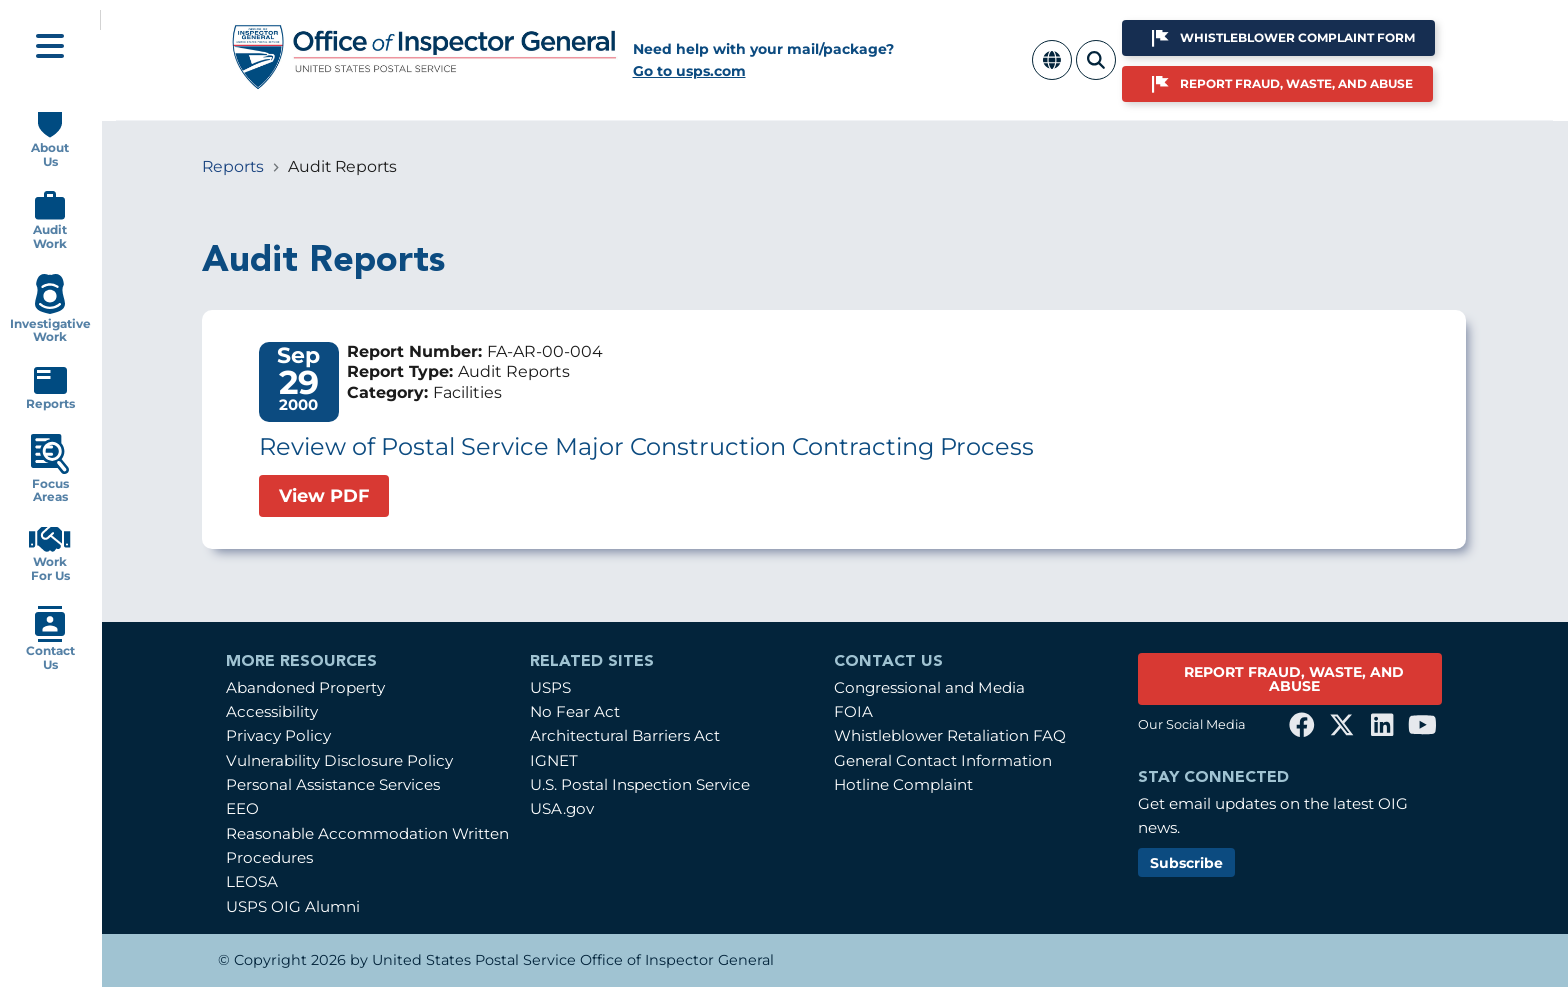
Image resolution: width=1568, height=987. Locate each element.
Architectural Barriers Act (625, 735)
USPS (550, 687)
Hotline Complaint (903, 784)
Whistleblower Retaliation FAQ (950, 735)
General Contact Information (943, 760)
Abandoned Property (305, 687)
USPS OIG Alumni (293, 906)
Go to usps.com (689, 71)
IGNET (554, 760)
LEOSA (252, 881)
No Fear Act (575, 711)
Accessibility (272, 711)
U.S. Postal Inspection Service (640, 784)
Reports (233, 166)
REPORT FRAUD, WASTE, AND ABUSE (1294, 679)
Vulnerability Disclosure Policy (339, 760)
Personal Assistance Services (333, 784)
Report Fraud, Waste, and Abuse (1296, 83)
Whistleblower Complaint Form (1297, 37)
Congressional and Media (929, 687)
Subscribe (1186, 863)
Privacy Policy (278, 735)
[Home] (425, 82)
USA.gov (562, 808)
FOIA (853, 711)
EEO (242, 808)
